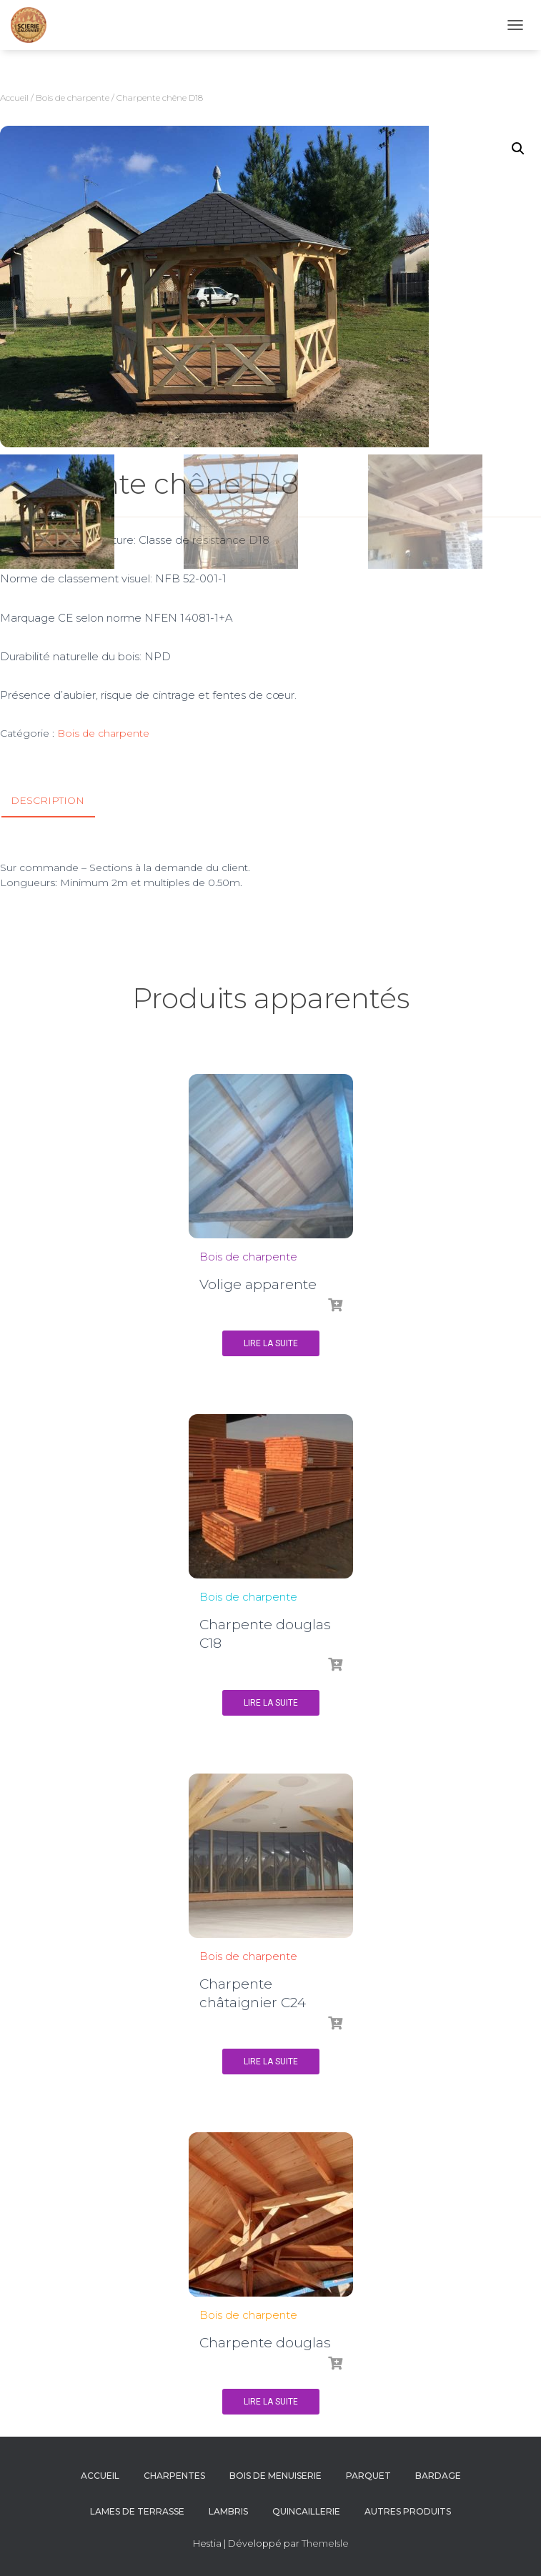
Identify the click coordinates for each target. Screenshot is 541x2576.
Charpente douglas (265, 2342)
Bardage (438, 2475)
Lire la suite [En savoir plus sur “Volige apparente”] (271, 1343)
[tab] (58, 801)
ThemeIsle (325, 2543)
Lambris (228, 2511)
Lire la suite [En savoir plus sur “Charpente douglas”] (271, 2402)
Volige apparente (258, 1284)
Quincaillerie (306, 2511)
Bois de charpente (72, 97)
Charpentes (174, 2475)
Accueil (14, 97)
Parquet (368, 2475)
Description (47, 800)
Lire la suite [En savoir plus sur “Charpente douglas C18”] (271, 1703)
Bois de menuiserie (275, 2475)
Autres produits (407, 2511)
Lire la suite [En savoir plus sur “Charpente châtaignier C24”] (271, 2062)
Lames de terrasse (137, 2511)
